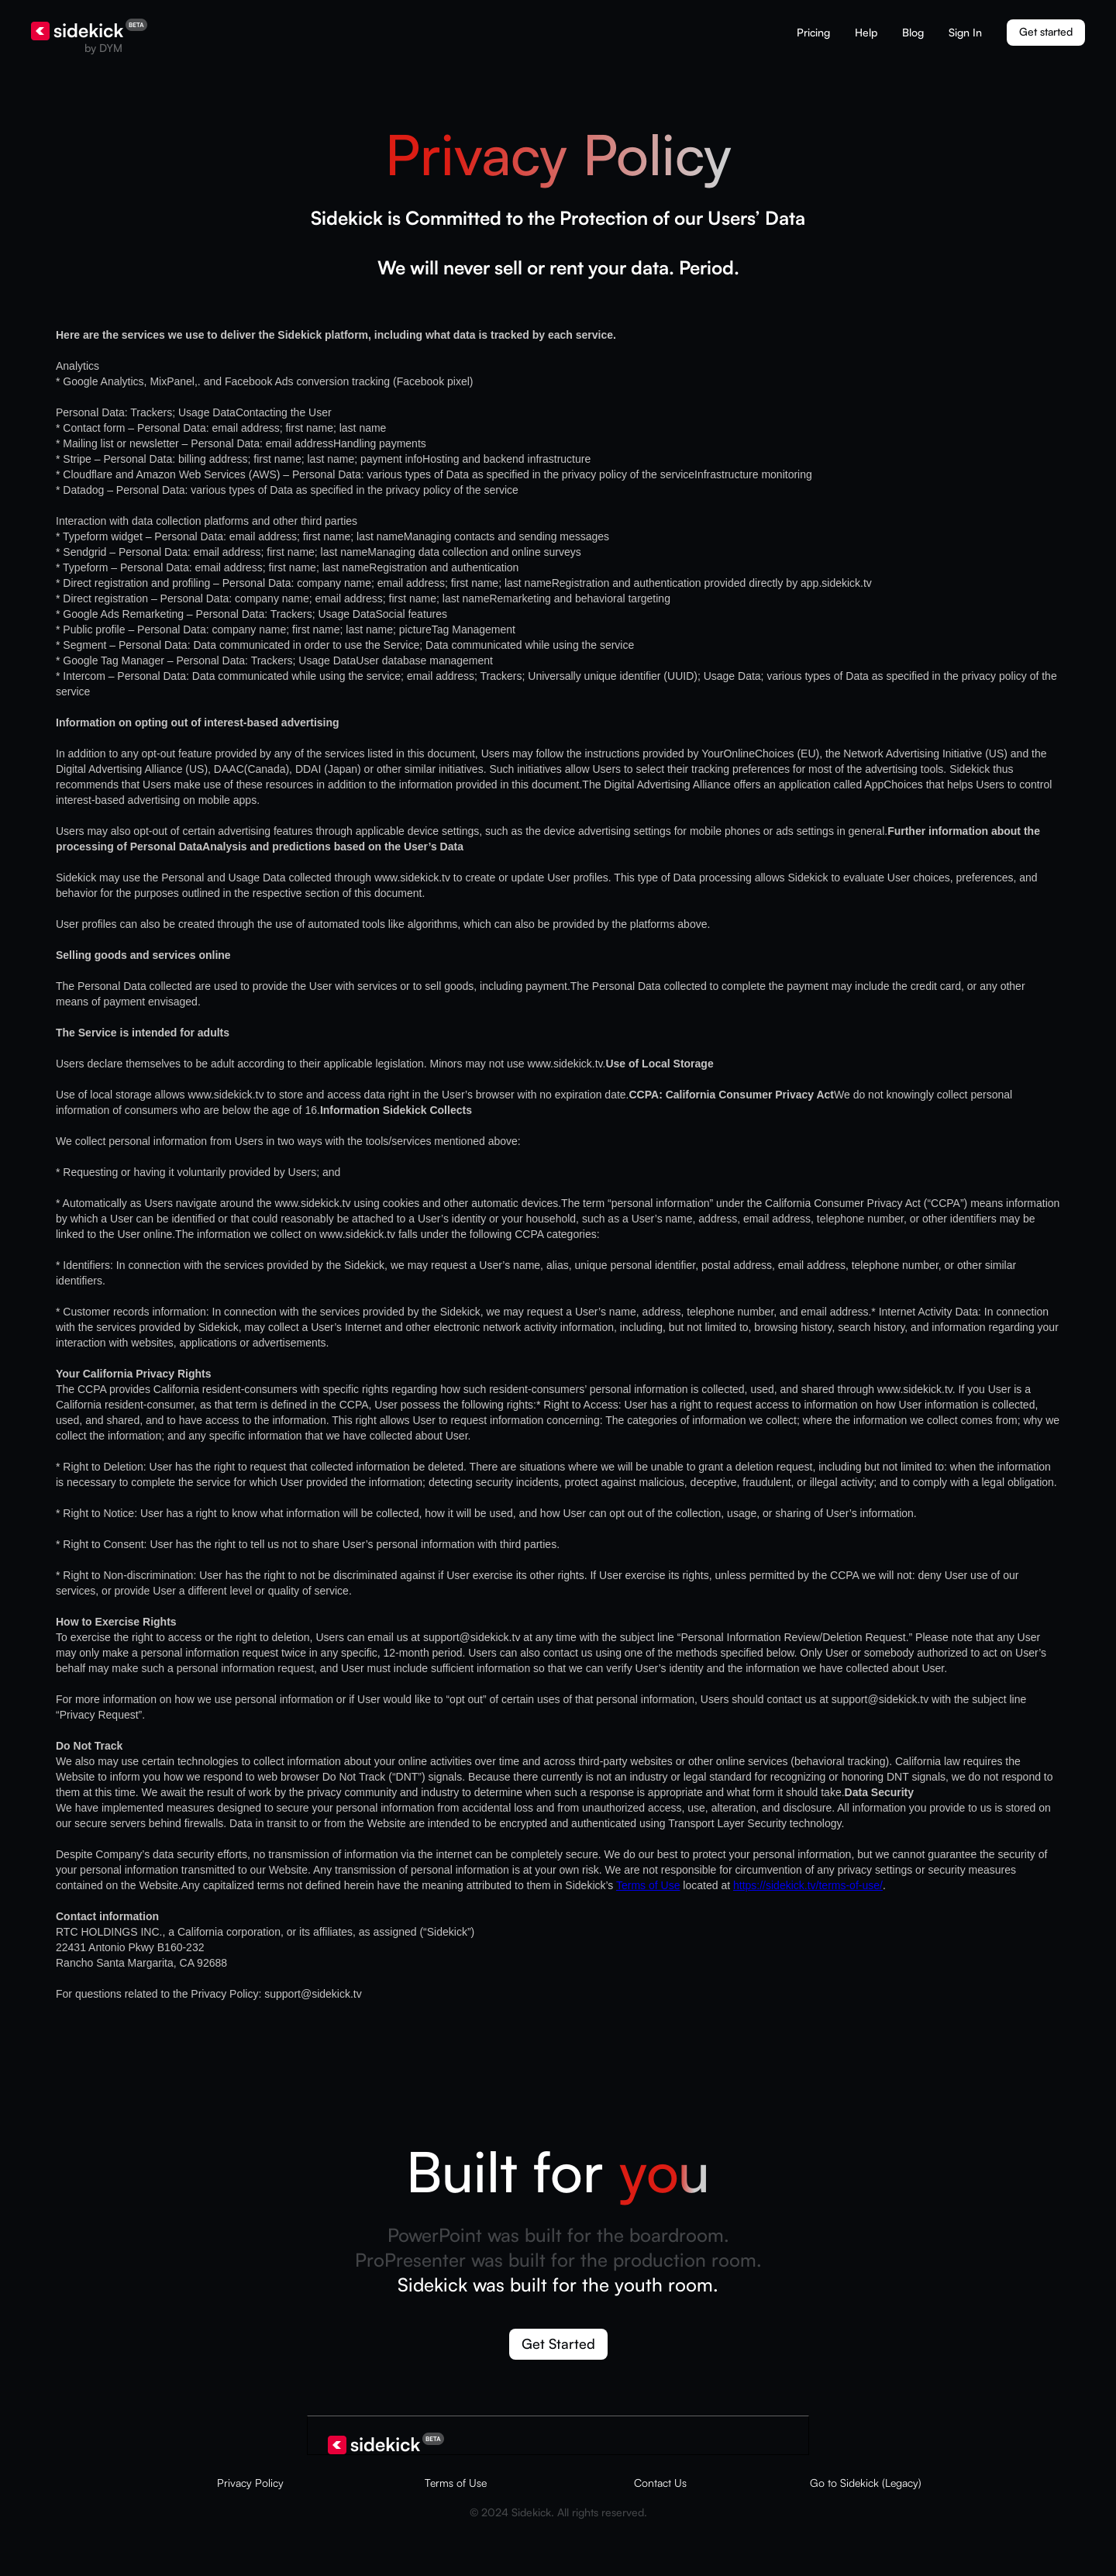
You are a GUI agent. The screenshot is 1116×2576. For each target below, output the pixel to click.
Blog (913, 32)
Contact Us (660, 2482)
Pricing (813, 32)
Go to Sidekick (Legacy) (865, 2482)
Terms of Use (648, 1885)
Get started (1046, 31)
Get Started (558, 2343)
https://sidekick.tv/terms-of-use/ (808, 1885)
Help (866, 32)
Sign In (965, 32)
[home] (89, 37)
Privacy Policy (250, 2482)
